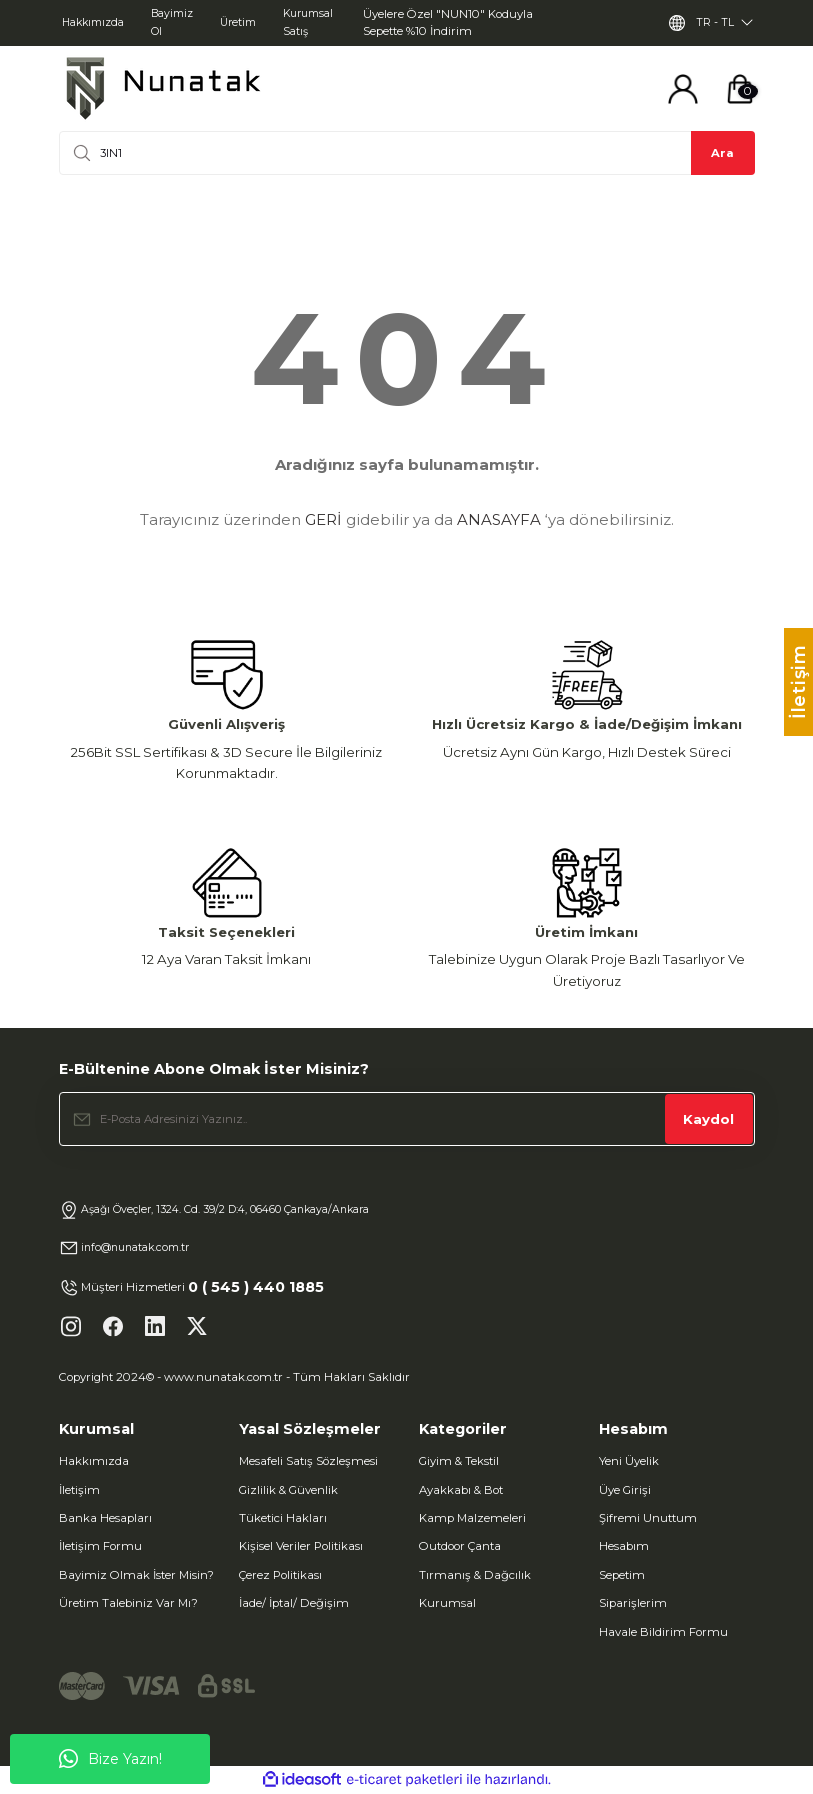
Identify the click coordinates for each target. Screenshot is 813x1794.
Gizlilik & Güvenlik (288, 1490)
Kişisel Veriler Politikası (301, 1546)
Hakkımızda (94, 1461)
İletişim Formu (100, 1546)
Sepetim (622, 1575)
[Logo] (163, 88)
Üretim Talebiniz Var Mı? (128, 1603)
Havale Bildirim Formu (663, 1632)
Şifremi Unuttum (648, 1518)
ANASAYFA (499, 519)
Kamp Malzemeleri (472, 1518)
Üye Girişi (625, 1490)
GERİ (323, 519)
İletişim (79, 1490)
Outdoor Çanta (460, 1546)
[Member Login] (683, 89)
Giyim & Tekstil (459, 1461)
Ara (722, 153)
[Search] (407, 153)
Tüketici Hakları (283, 1518)
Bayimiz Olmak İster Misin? (136, 1575)
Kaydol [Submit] (708, 1119)
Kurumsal (447, 1603)
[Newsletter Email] (407, 1119)
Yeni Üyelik (629, 1461)
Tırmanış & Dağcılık (475, 1575)
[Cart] (740, 89)
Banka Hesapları (105, 1518)
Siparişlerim (633, 1603)
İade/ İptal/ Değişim (294, 1603)
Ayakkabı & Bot (461, 1490)
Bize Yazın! (110, 1759)
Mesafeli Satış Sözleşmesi (308, 1461)
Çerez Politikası (280, 1575)
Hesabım (624, 1546)
